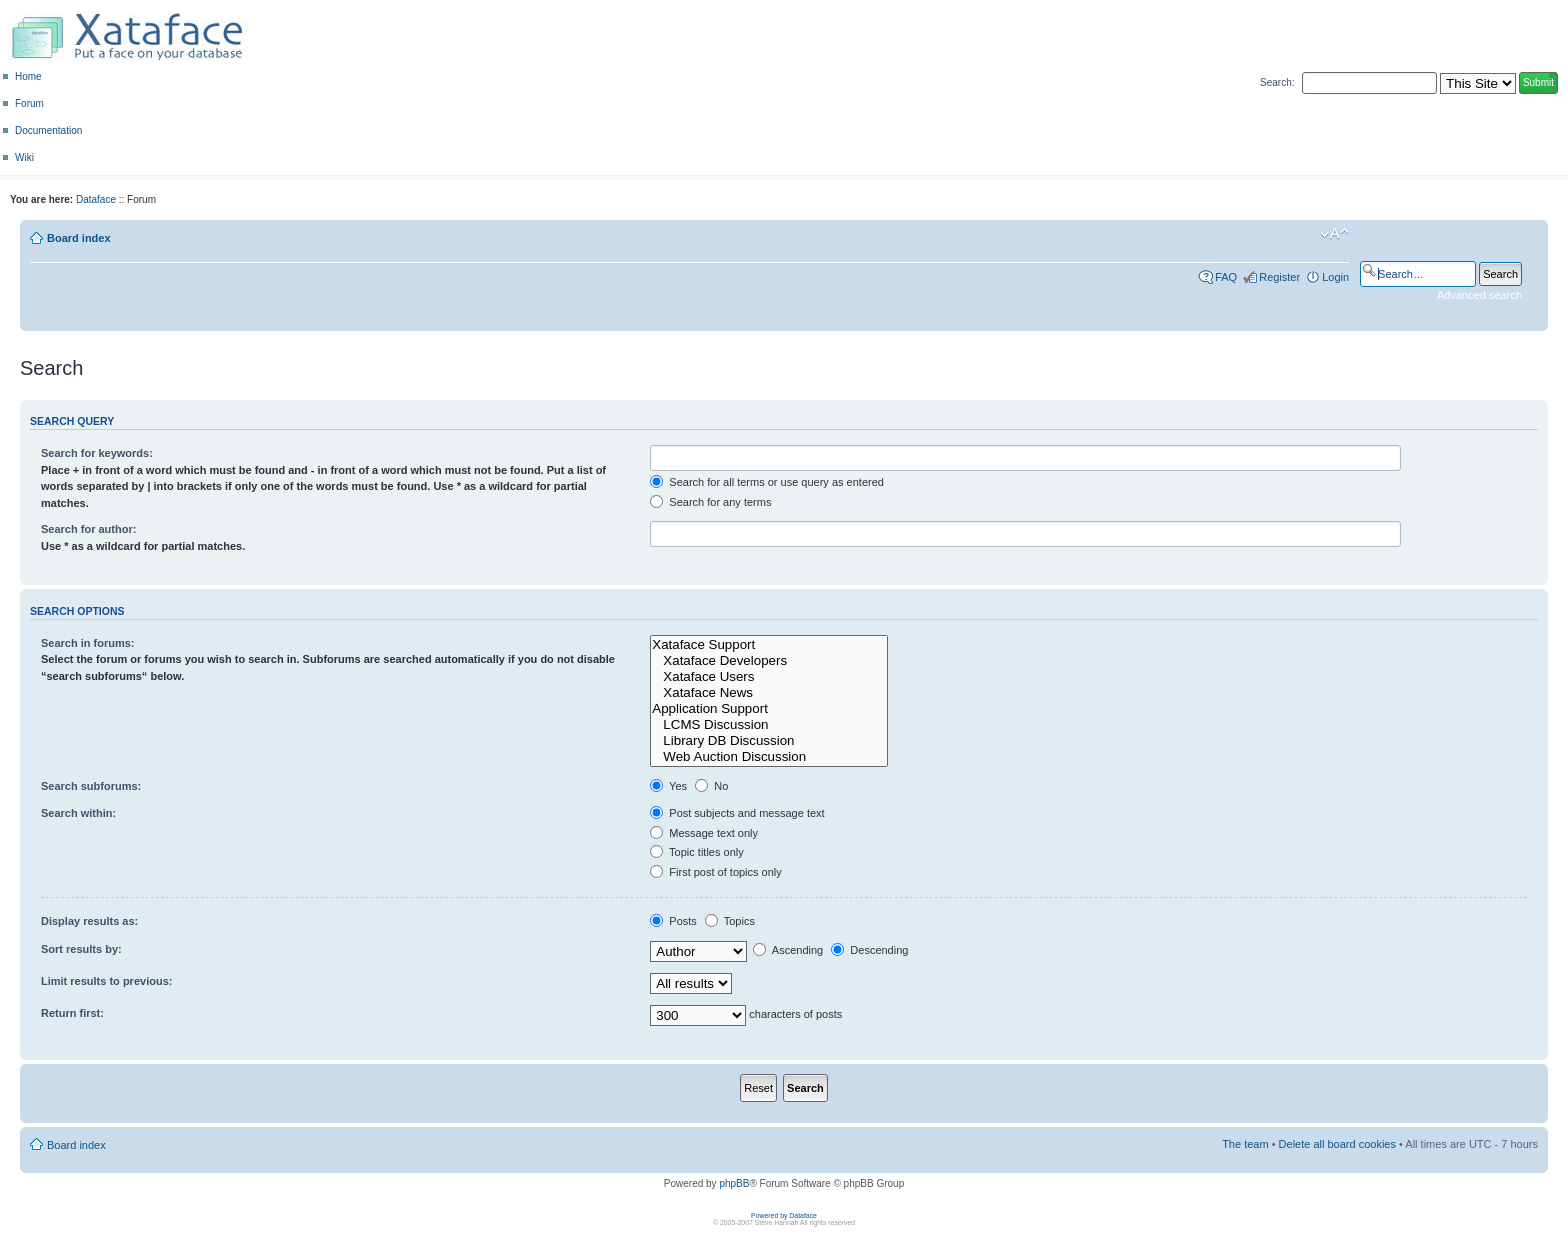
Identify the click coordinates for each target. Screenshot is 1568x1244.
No (711, 786)
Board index (79, 238)
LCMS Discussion (769, 725)
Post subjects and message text (737, 813)
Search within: (78, 813)
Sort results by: (81, 949)
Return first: (72, 1013)
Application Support (769, 709)
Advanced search (1479, 295)
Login (1335, 277)
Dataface (96, 199)
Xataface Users (769, 677)
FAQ (1226, 277)
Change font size (1334, 234)
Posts (673, 921)
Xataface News (769, 693)
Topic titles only (696, 852)
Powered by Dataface (784, 1215)
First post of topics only (716, 872)
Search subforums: (91, 786)
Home (28, 76)
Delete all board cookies (1337, 1144)
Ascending (788, 950)
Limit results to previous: (106, 981)
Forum (29, 103)
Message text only (704, 833)
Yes (668, 786)
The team (1245, 1144)
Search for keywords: (97, 453)
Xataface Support (769, 645)
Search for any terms (710, 502)
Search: (1277, 82)
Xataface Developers (769, 661)
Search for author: (88, 529)
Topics (730, 921)
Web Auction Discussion (769, 757)
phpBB (734, 1183)
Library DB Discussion (769, 741)
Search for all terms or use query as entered (767, 482)
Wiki (24, 157)
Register (1279, 277)
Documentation (48, 130)
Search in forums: (88, 643)
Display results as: (89, 921)
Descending (869, 950)
